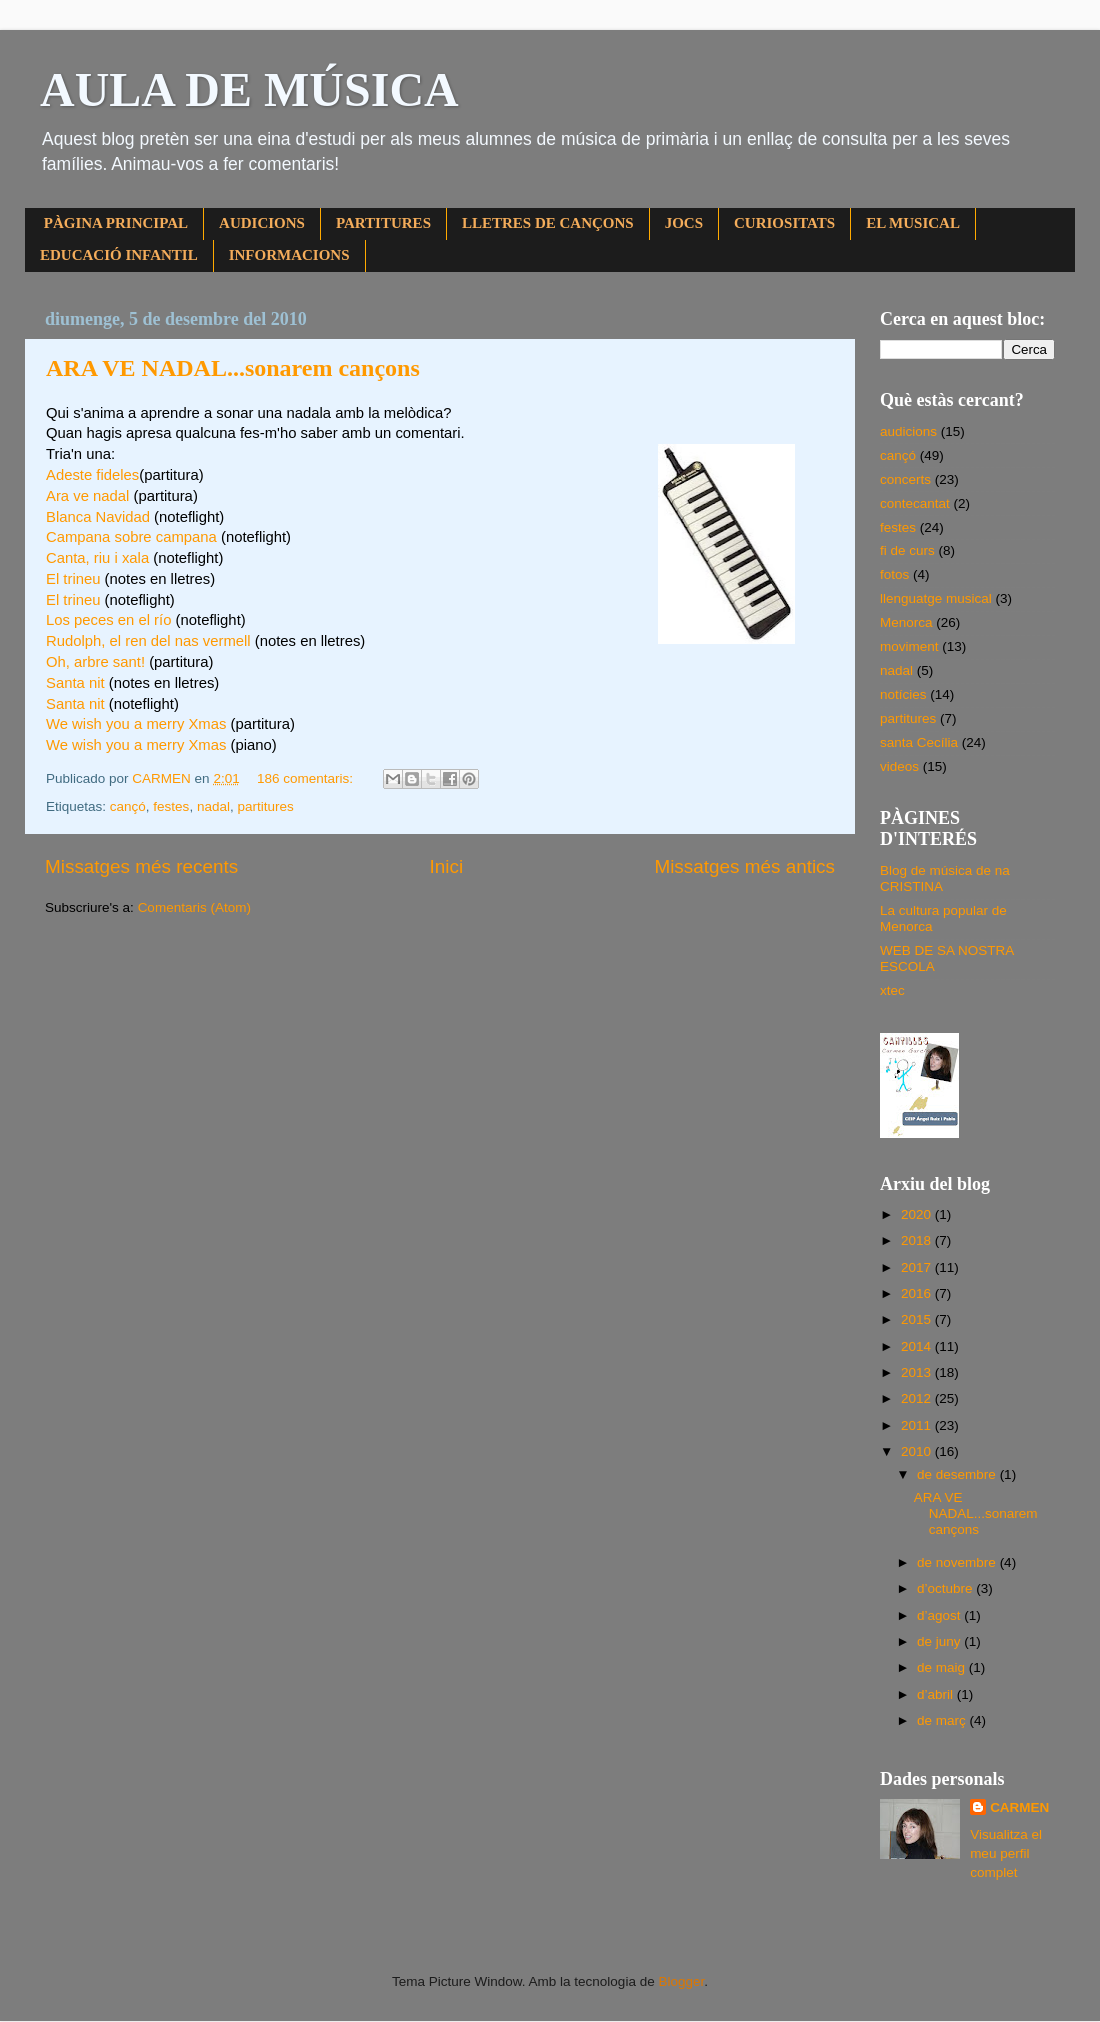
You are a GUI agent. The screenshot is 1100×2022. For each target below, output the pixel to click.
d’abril (937, 1694)
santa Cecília (919, 742)
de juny (940, 1641)
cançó (128, 806)
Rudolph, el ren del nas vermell (148, 641)
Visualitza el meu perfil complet (1006, 1853)
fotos (894, 574)
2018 (918, 1240)
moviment (909, 646)
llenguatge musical (936, 598)
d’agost (940, 1615)
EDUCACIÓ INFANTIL (119, 255)
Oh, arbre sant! (95, 662)
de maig (943, 1667)
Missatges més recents (141, 866)
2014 (918, 1346)
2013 (918, 1372)
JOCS (684, 223)
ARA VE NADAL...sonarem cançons (233, 368)
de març (943, 1720)
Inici (447, 866)
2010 (918, 1451)
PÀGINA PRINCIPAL (116, 223)
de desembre (958, 1474)
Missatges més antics (744, 866)
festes (171, 806)
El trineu (73, 579)
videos (899, 766)
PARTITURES (383, 223)
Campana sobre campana (131, 537)
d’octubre (946, 1588)
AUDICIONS (262, 223)
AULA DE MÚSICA (249, 89)
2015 (918, 1319)
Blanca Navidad (98, 517)
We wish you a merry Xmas (136, 724)
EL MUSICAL (913, 223)
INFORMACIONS (289, 255)
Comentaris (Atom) (194, 907)
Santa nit (75, 683)
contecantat (915, 503)
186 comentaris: (307, 778)
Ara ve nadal (87, 496)
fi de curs (907, 550)
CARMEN (1019, 1807)
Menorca (906, 622)
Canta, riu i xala (97, 558)
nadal (213, 806)
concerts (905, 479)
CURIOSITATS (784, 223)
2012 (918, 1398)
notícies (903, 694)
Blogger (681, 1981)
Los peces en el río (108, 620)
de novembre (958, 1562)
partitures (265, 806)
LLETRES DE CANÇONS (548, 223)
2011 (918, 1425)
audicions (908, 431)
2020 (918, 1214)
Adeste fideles (92, 475)
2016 (918, 1293)
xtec (892, 990)
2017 (918, 1267)
